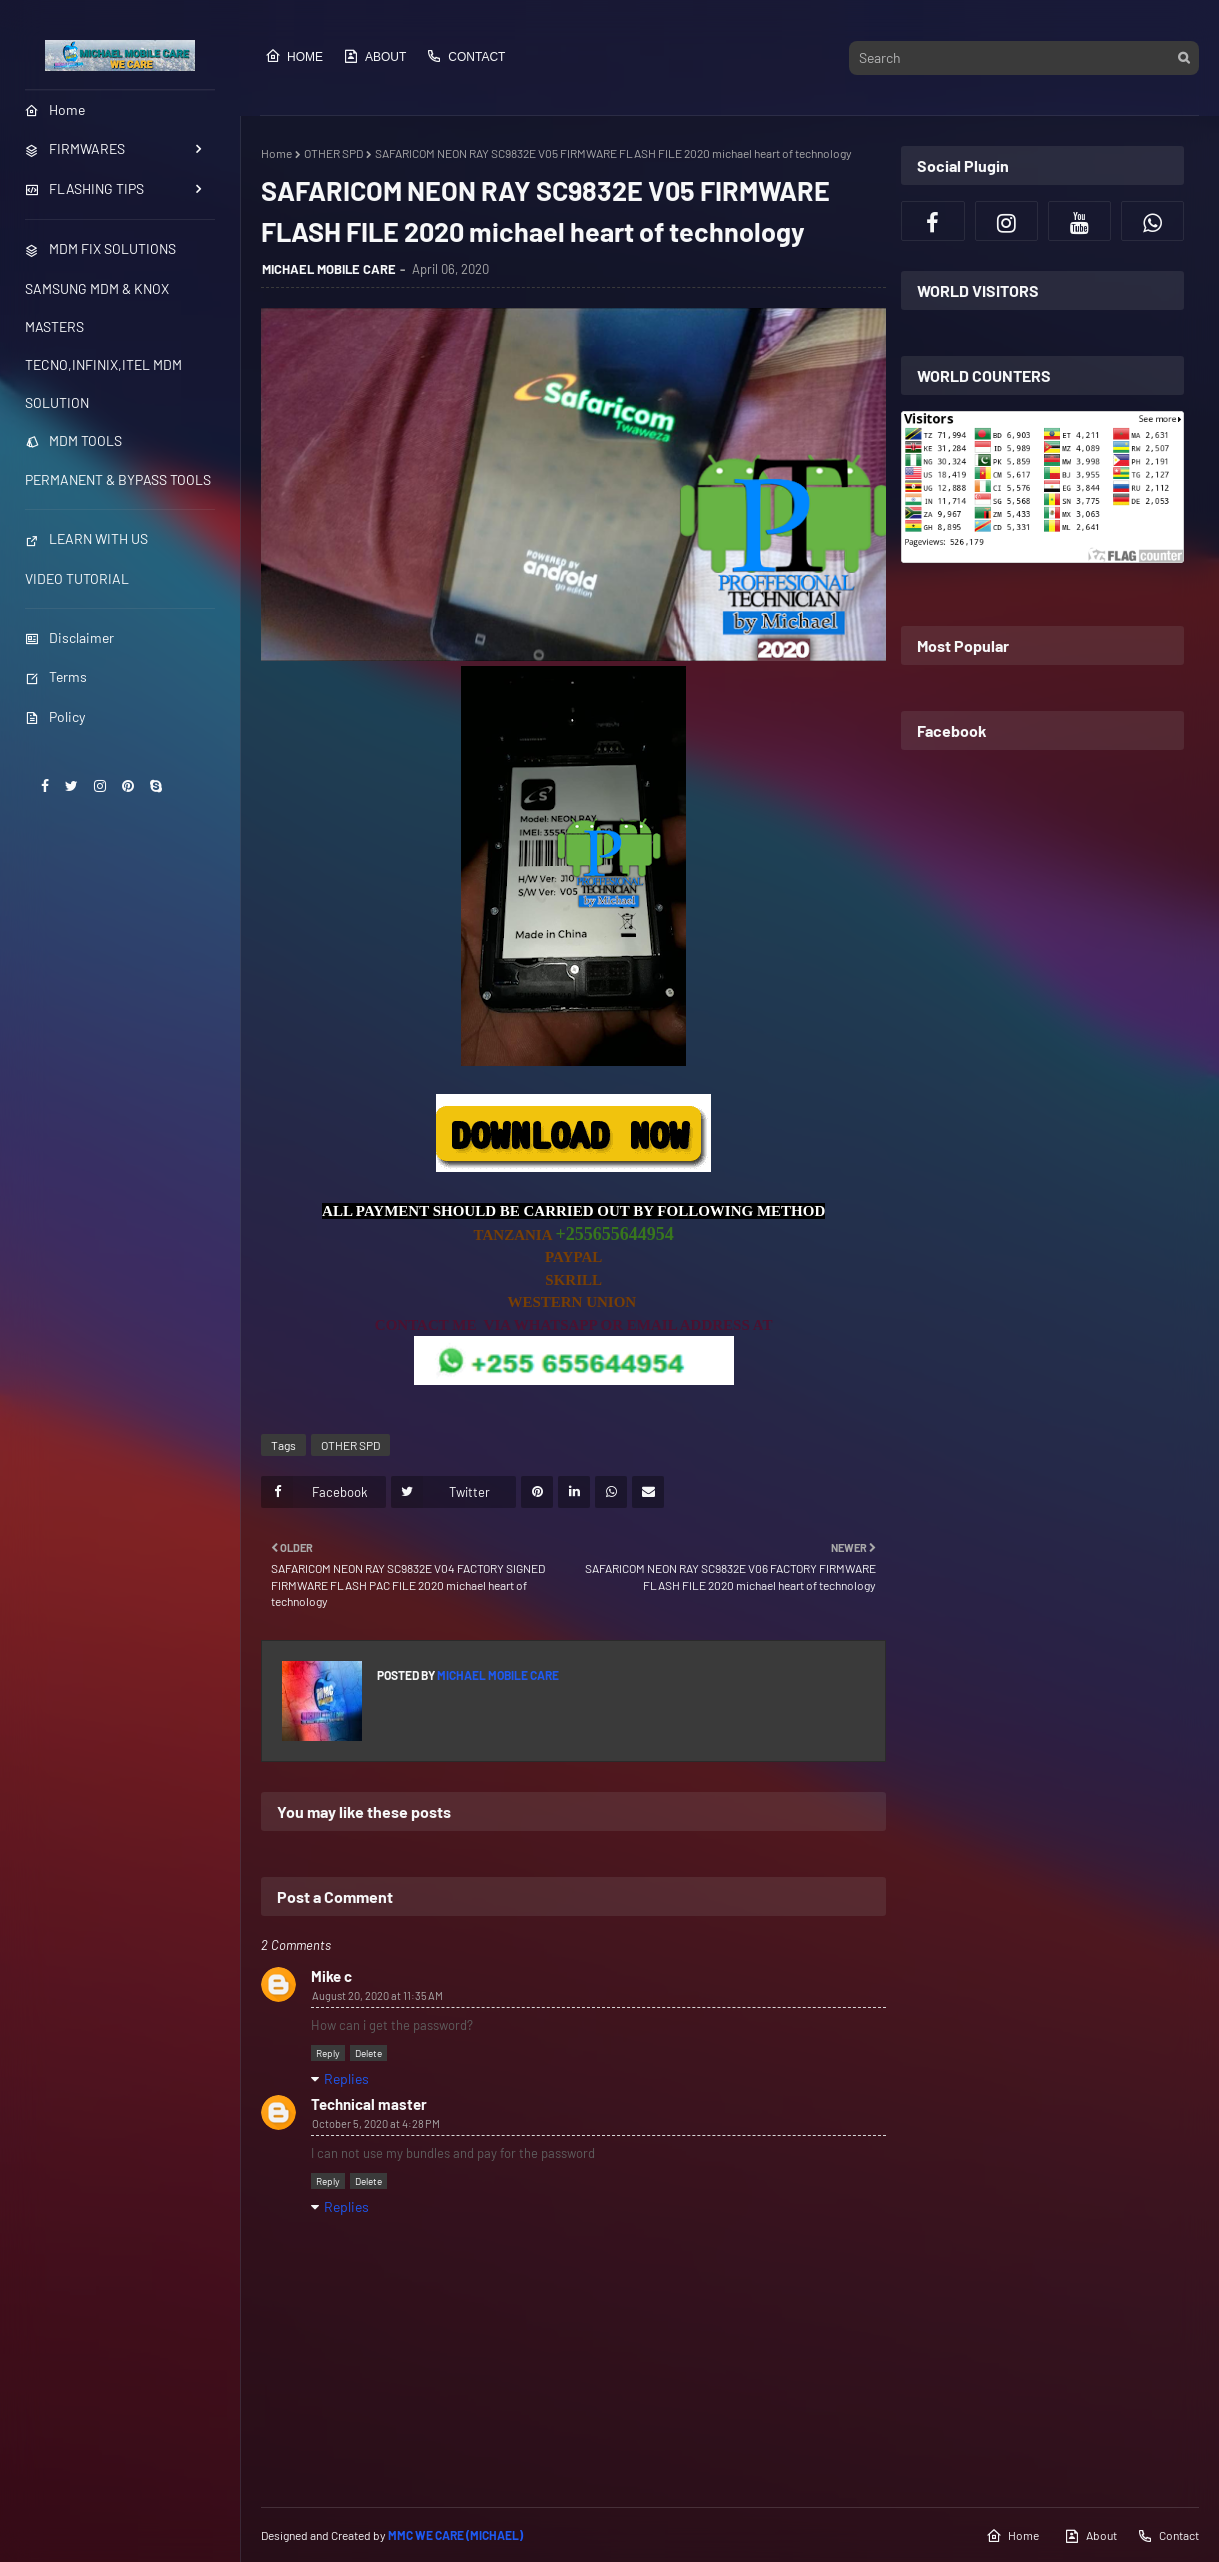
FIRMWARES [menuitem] (75, 148)
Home (294, 56)
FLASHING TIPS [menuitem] (84, 188)
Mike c (331, 1976)
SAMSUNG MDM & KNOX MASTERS (97, 307)
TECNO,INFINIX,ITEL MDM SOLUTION (103, 383)
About (374, 56)
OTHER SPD (333, 153)
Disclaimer (69, 637)
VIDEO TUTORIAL (77, 578)
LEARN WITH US (86, 538)
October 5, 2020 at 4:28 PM (376, 2123)
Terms (56, 676)
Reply (328, 2053)
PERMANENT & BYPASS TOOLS (118, 479)
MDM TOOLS (73, 440)
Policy (55, 716)
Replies (346, 2078)
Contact (465, 56)
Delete (368, 2053)
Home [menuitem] (55, 109)
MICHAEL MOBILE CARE (329, 269)
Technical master (369, 2104)
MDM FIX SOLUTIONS (100, 248)
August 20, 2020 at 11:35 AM (377, 1995)
